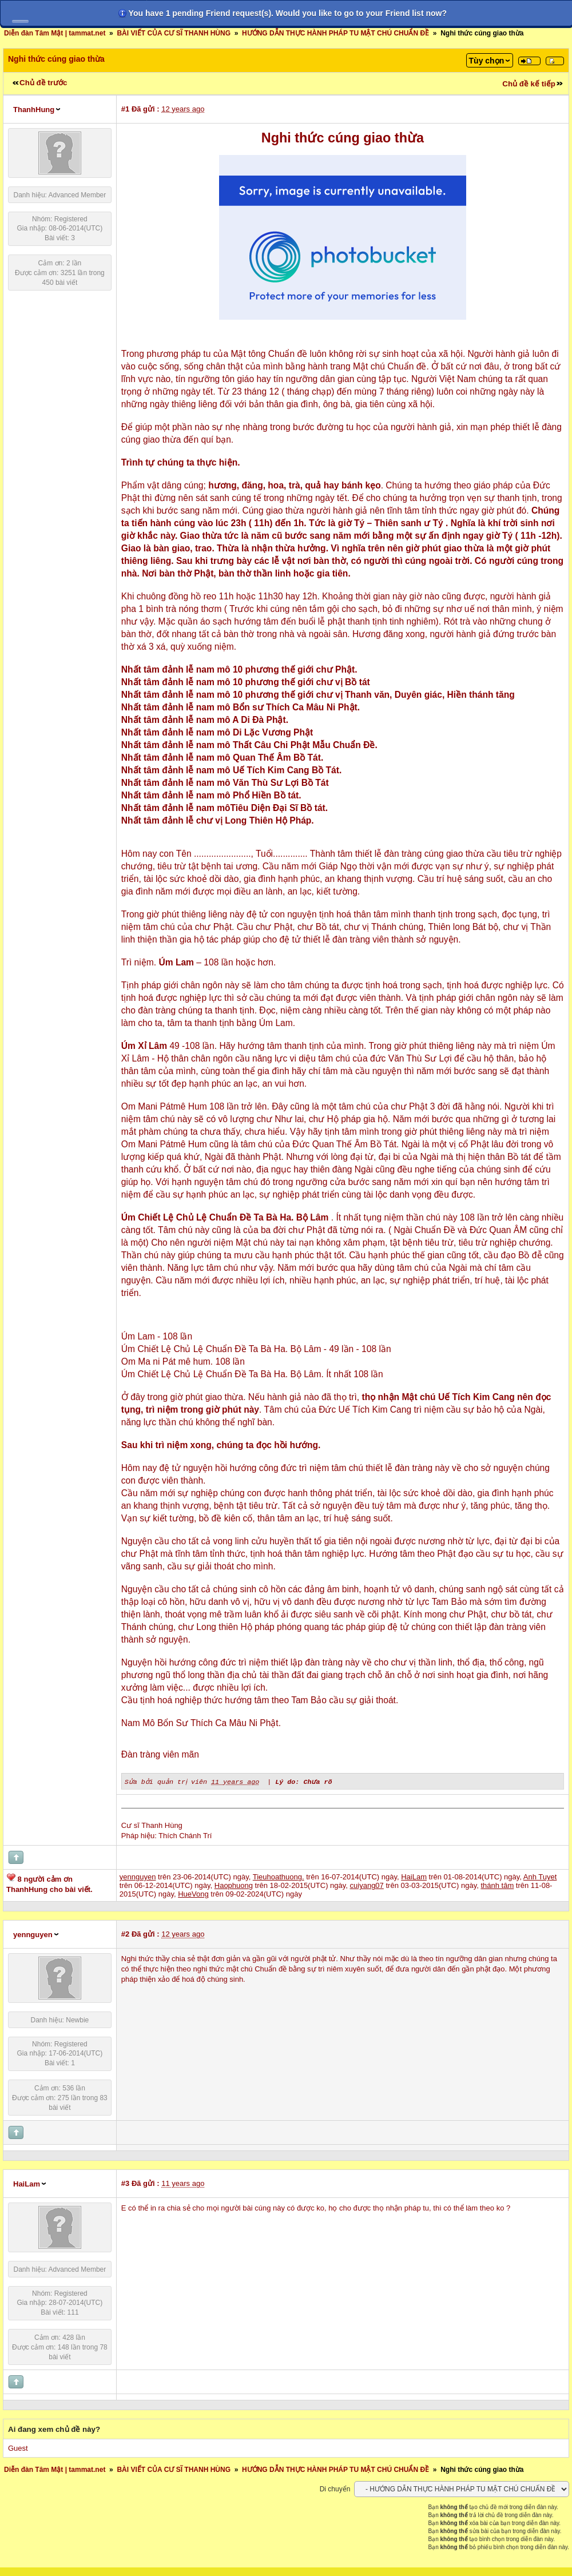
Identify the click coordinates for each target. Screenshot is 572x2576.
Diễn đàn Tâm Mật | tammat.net (54, 33)
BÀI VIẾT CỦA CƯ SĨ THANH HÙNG (174, 33)
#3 (125, 2183)
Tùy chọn (487, 60)
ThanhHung (33, 109)
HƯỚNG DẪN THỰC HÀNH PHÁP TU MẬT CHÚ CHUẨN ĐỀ (335, 33)
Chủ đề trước (43, 82)
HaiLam (26, 2183)
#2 (125, 1933)
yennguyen (33, 1934)
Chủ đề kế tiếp (528, 83)
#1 (125, 109)
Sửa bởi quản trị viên (167, 1781)
